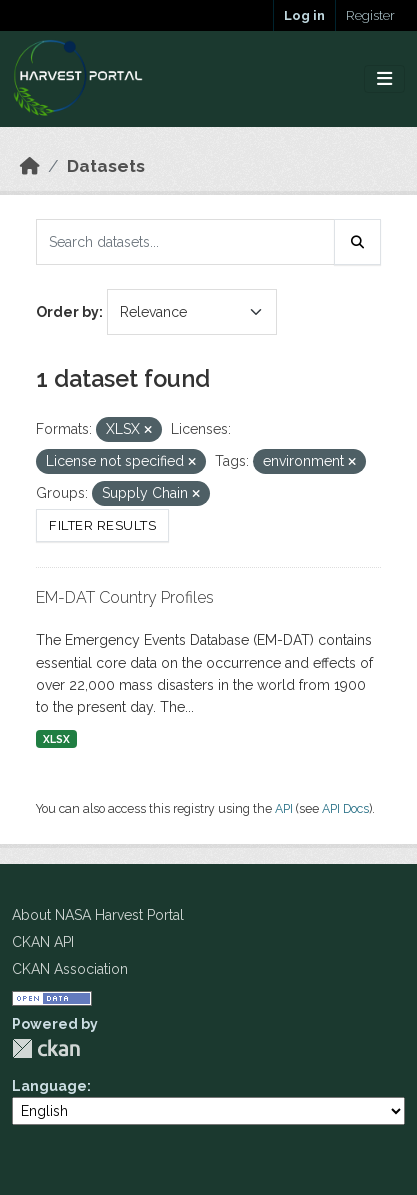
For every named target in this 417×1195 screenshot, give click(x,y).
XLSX (56, 739)
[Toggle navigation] (384, 79)
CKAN (46, 1048)
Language (49, 1086)
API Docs (345, 808)
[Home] (30, 166)
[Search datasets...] (185, 242)
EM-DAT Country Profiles (125, 597)
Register (370, 15)
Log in (304, 15)
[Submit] (358, 242)
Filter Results (102, 525)
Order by (67, 312)
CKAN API (43, 942)
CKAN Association (70, 969)
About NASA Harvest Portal (98, 915)
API (284, 808)
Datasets (106, 166)
